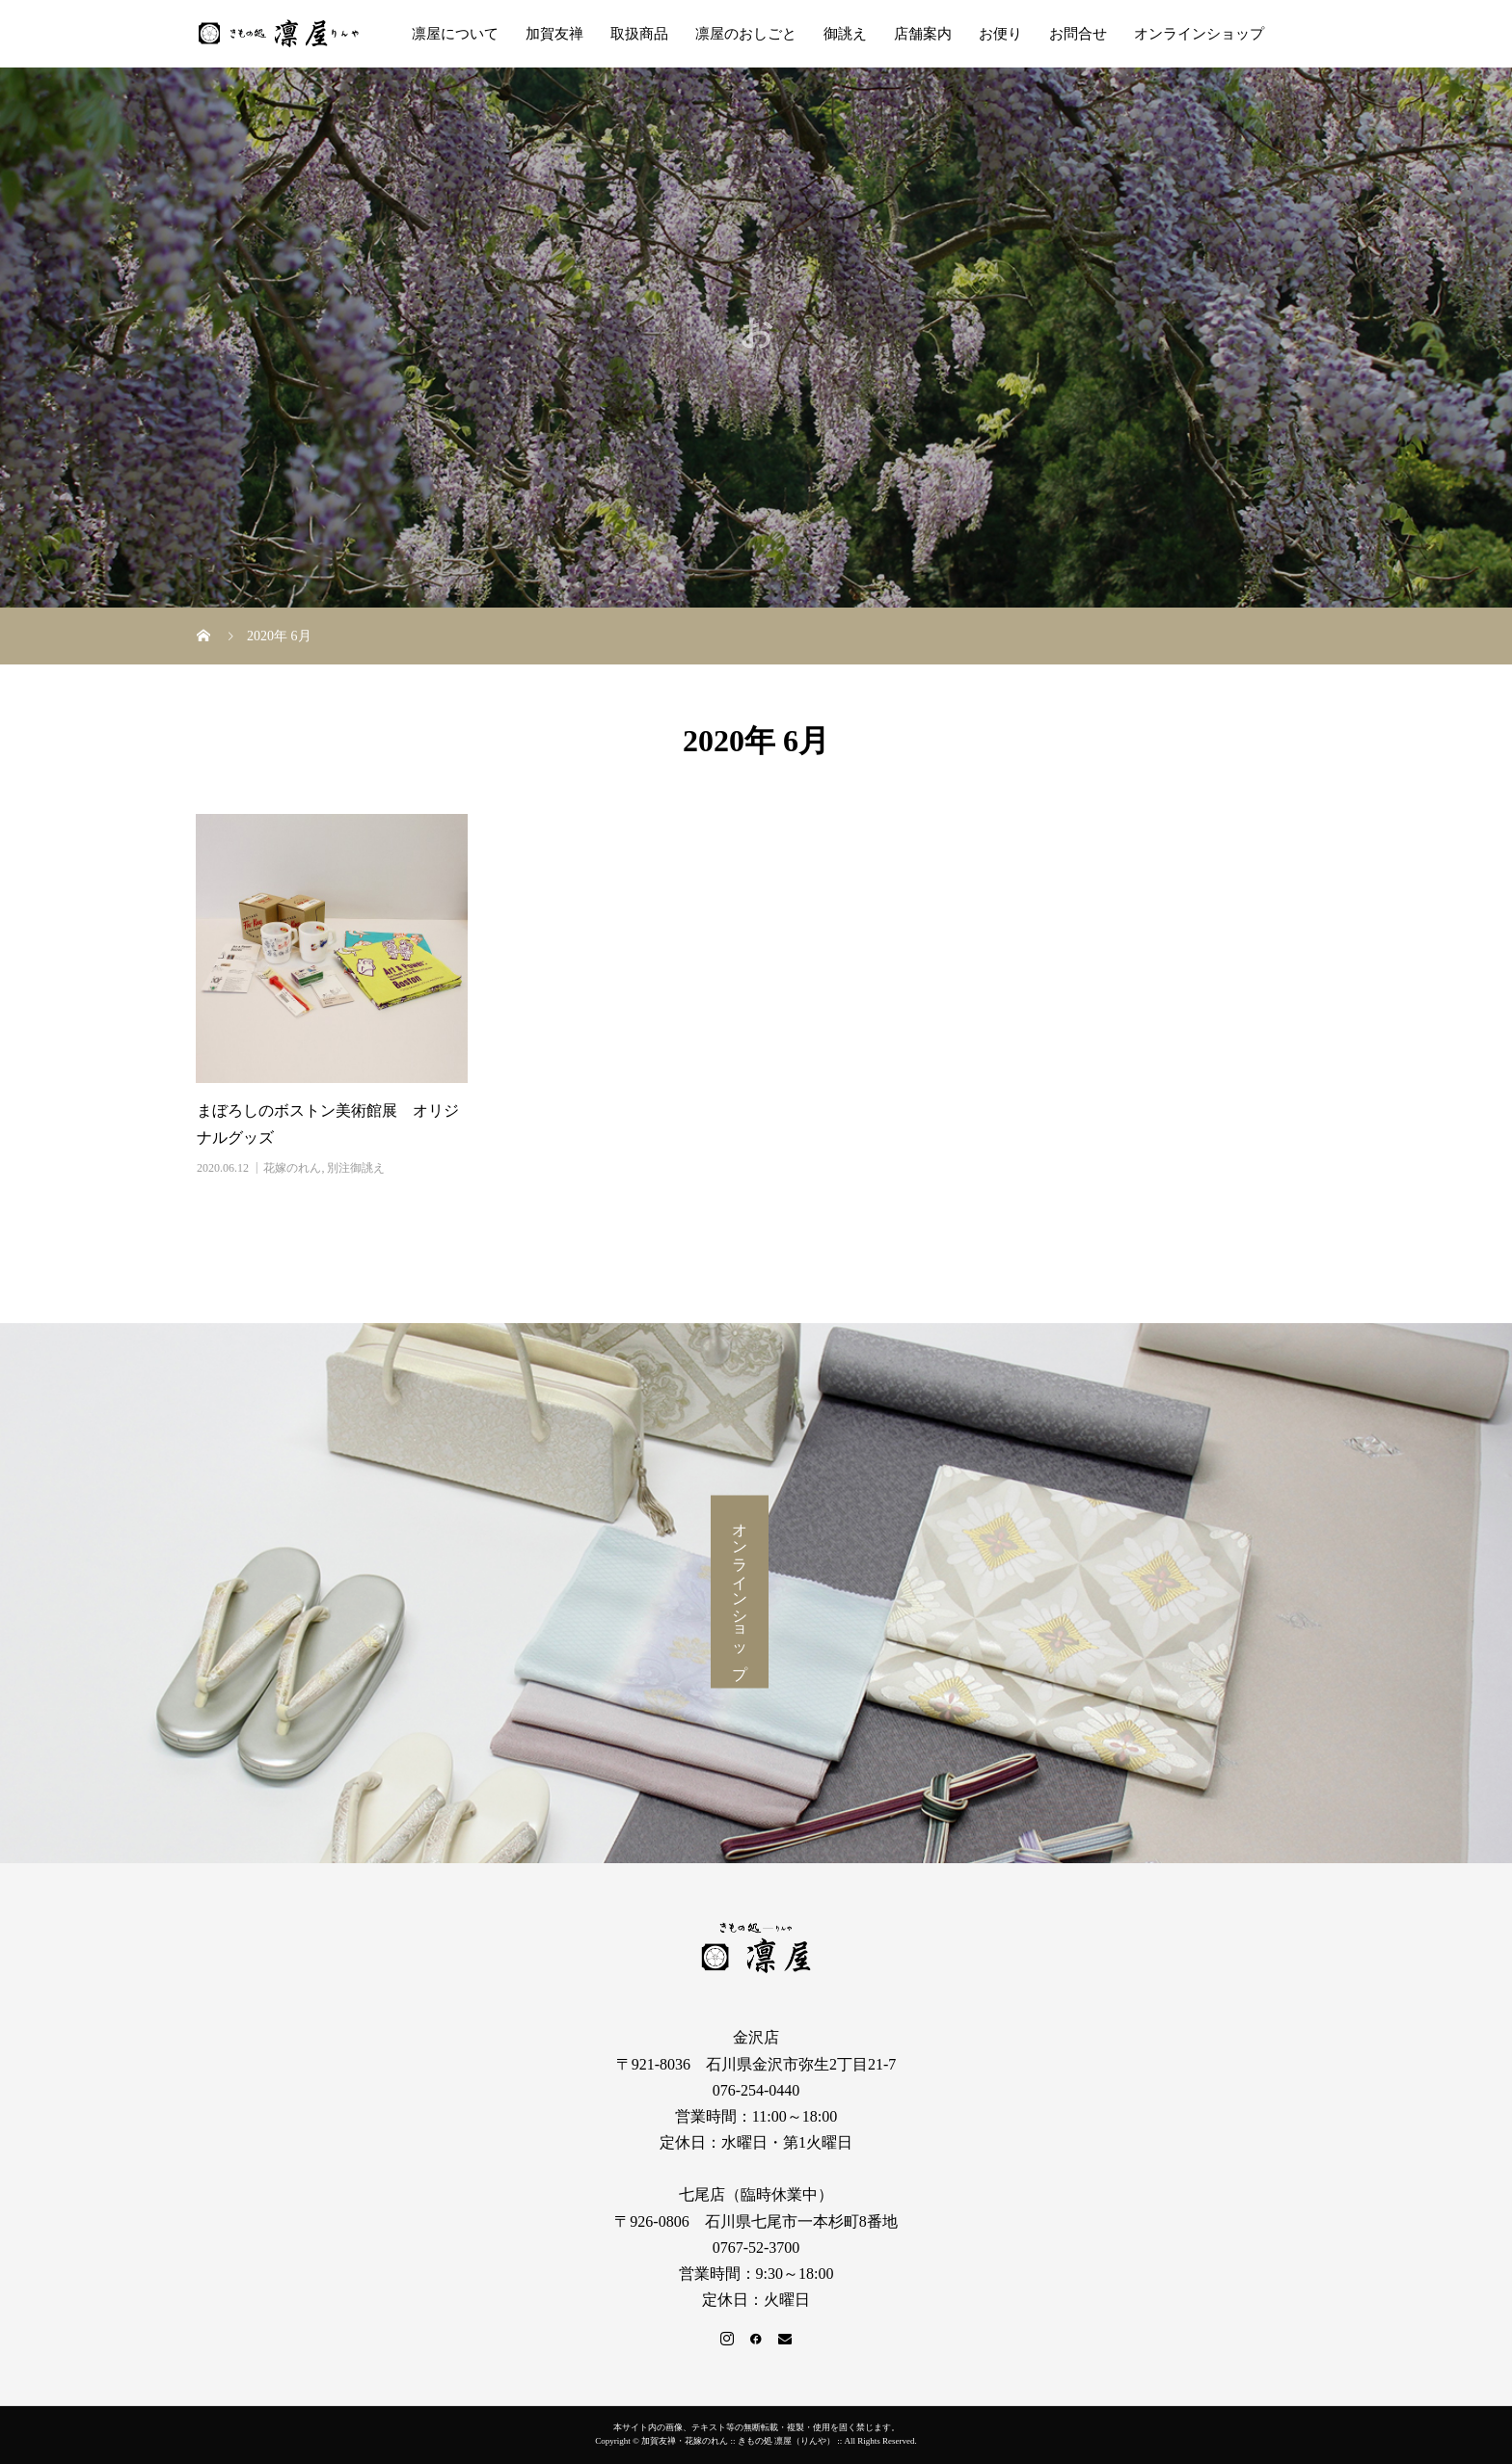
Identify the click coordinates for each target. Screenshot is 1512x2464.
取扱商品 (639, 33)
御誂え (845, 33)
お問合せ (1078, 33)
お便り (1000, 33)
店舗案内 (923, 33)
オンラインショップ (1199, 33)
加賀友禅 (554, 33)
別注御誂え (356, 1168)
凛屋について (455, 33)
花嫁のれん (292, 1168)
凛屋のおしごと (745, 33)
